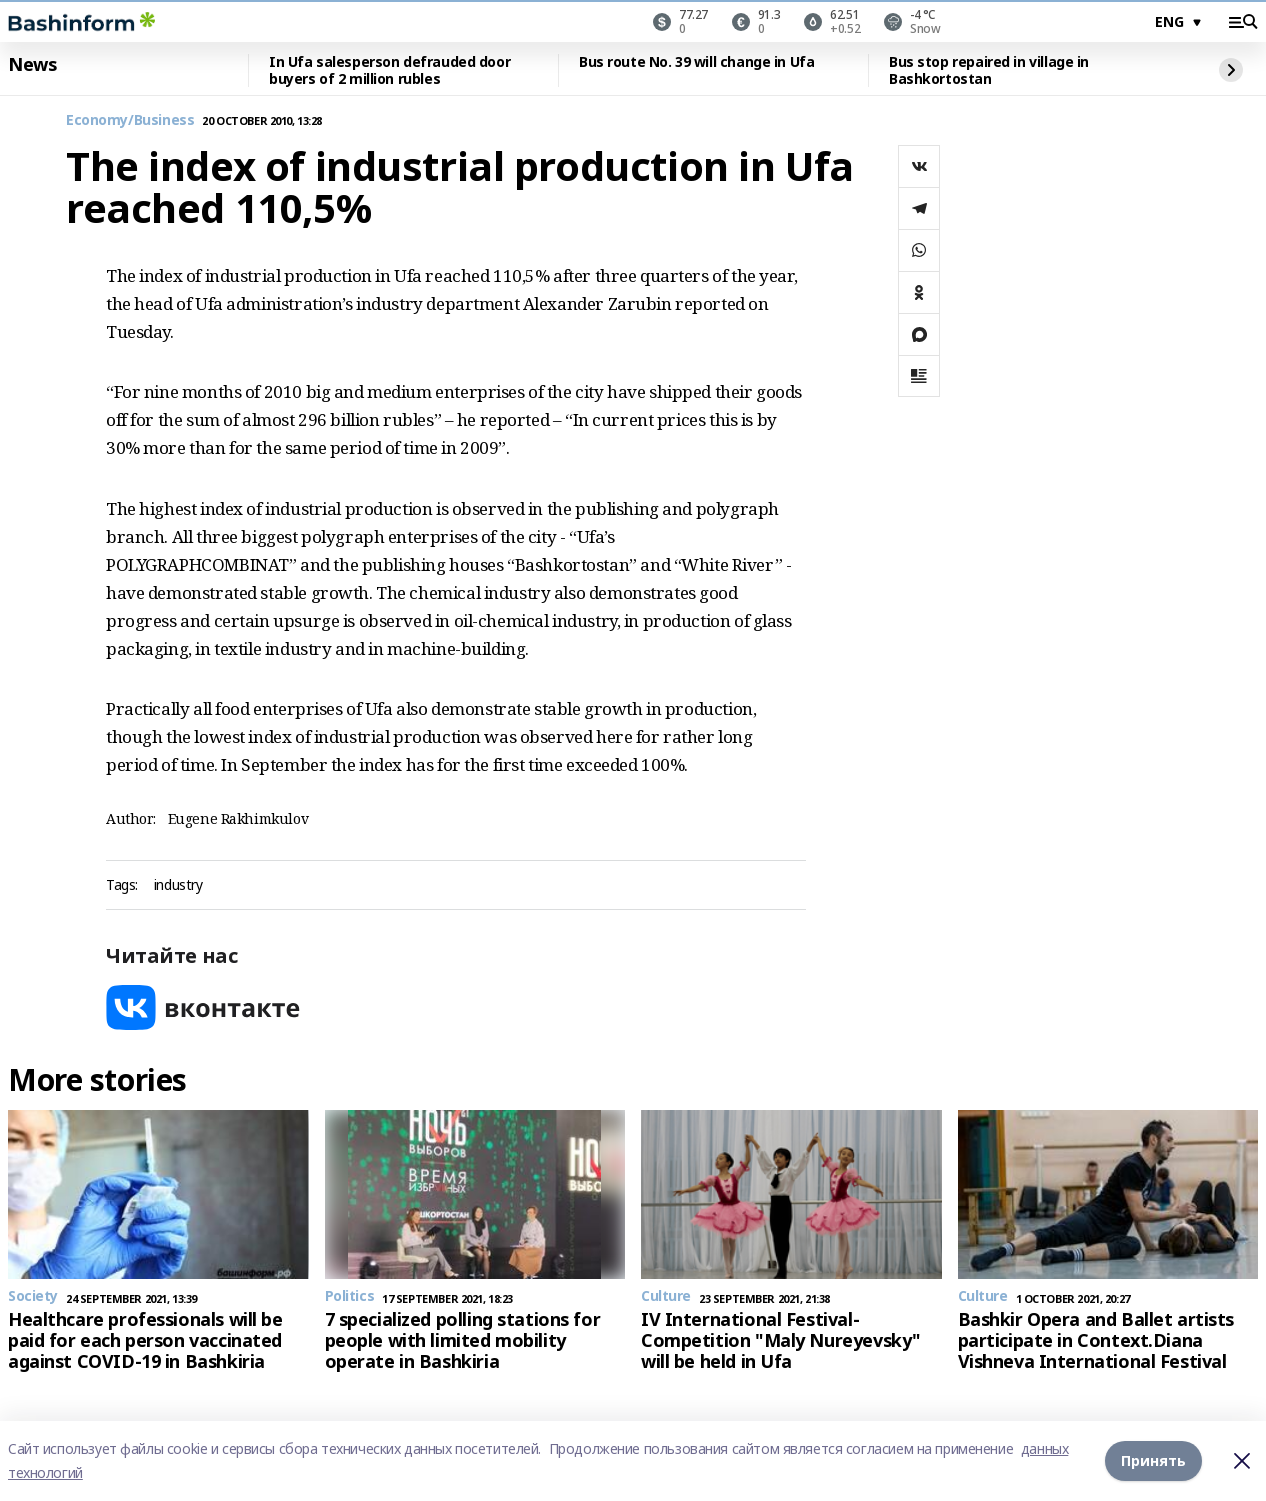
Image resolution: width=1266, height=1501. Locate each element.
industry (178, 885)
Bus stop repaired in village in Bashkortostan (989, 70)
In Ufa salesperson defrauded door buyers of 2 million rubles (389, 70)
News (32, 65)
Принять (1153, 1460)
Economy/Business (130, 120)
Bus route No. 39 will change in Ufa (696, 62)
